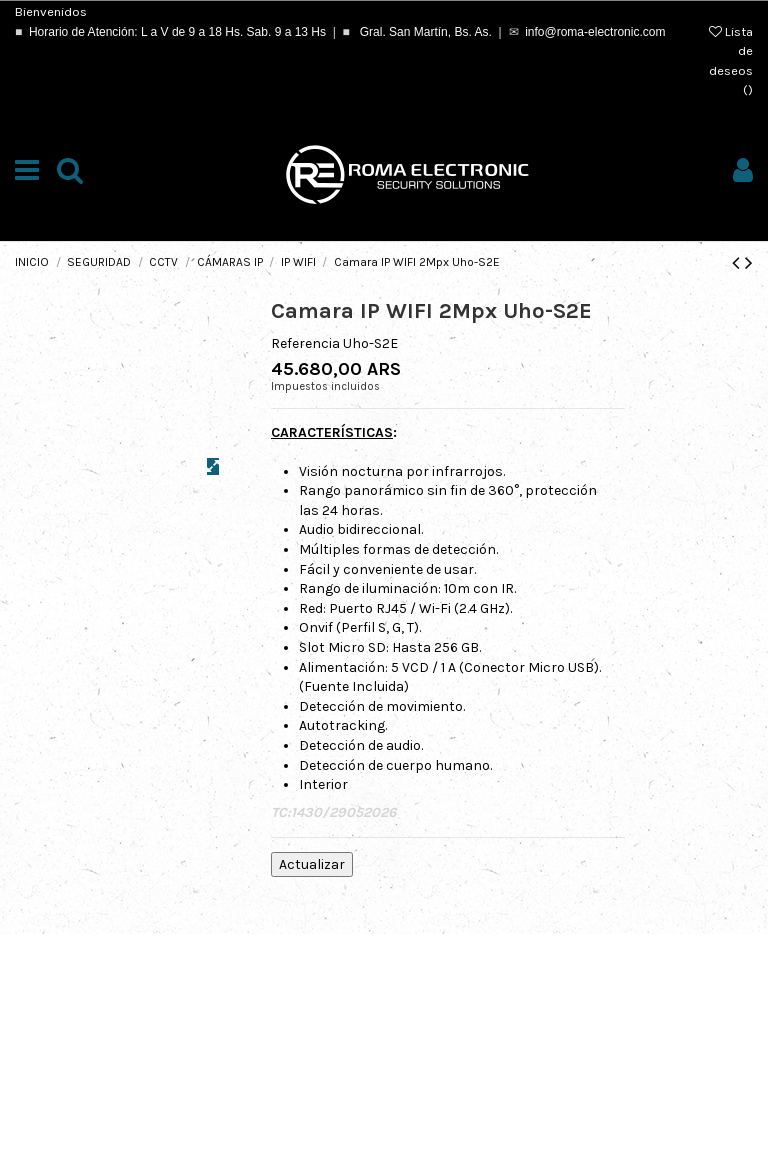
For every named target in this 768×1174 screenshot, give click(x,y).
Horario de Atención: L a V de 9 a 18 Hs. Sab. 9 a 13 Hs (177, 32)
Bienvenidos (51, 11)
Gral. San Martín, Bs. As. (423, 32)
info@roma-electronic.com (595, 32)
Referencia (305, 343)
